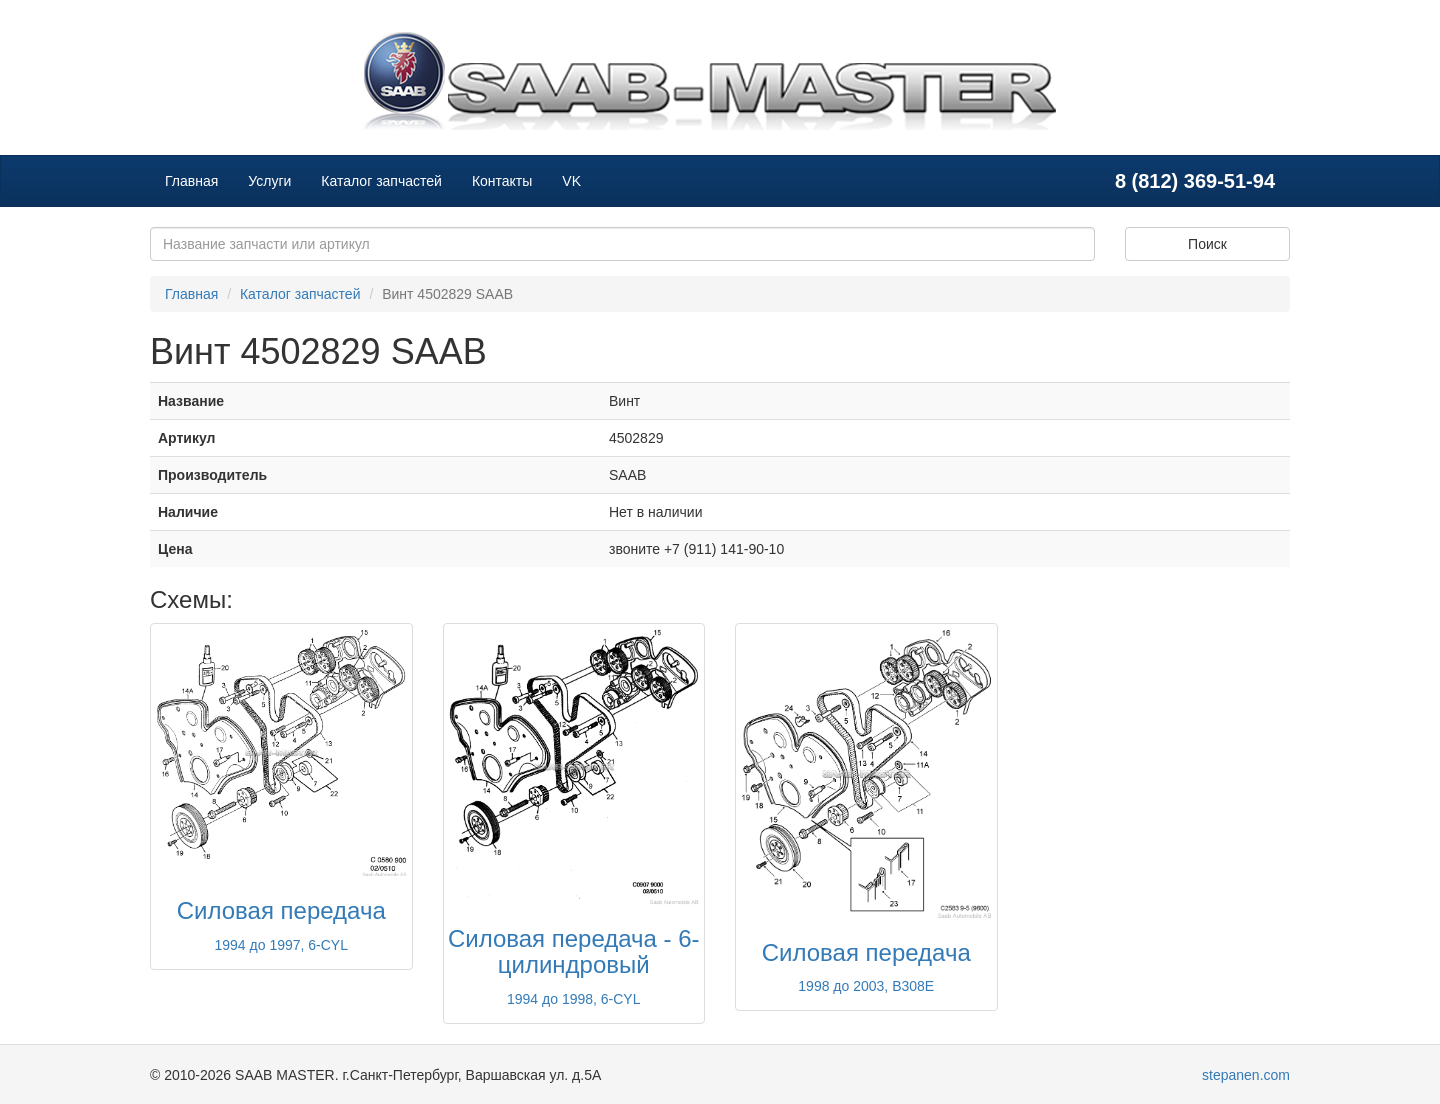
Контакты (502, 181)
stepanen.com (1246, 1075)
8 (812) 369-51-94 (1195, 181)
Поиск (1207, 244)
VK (571, 181)
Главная (191, 181)
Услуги (269, 181)
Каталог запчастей (381, 181)
